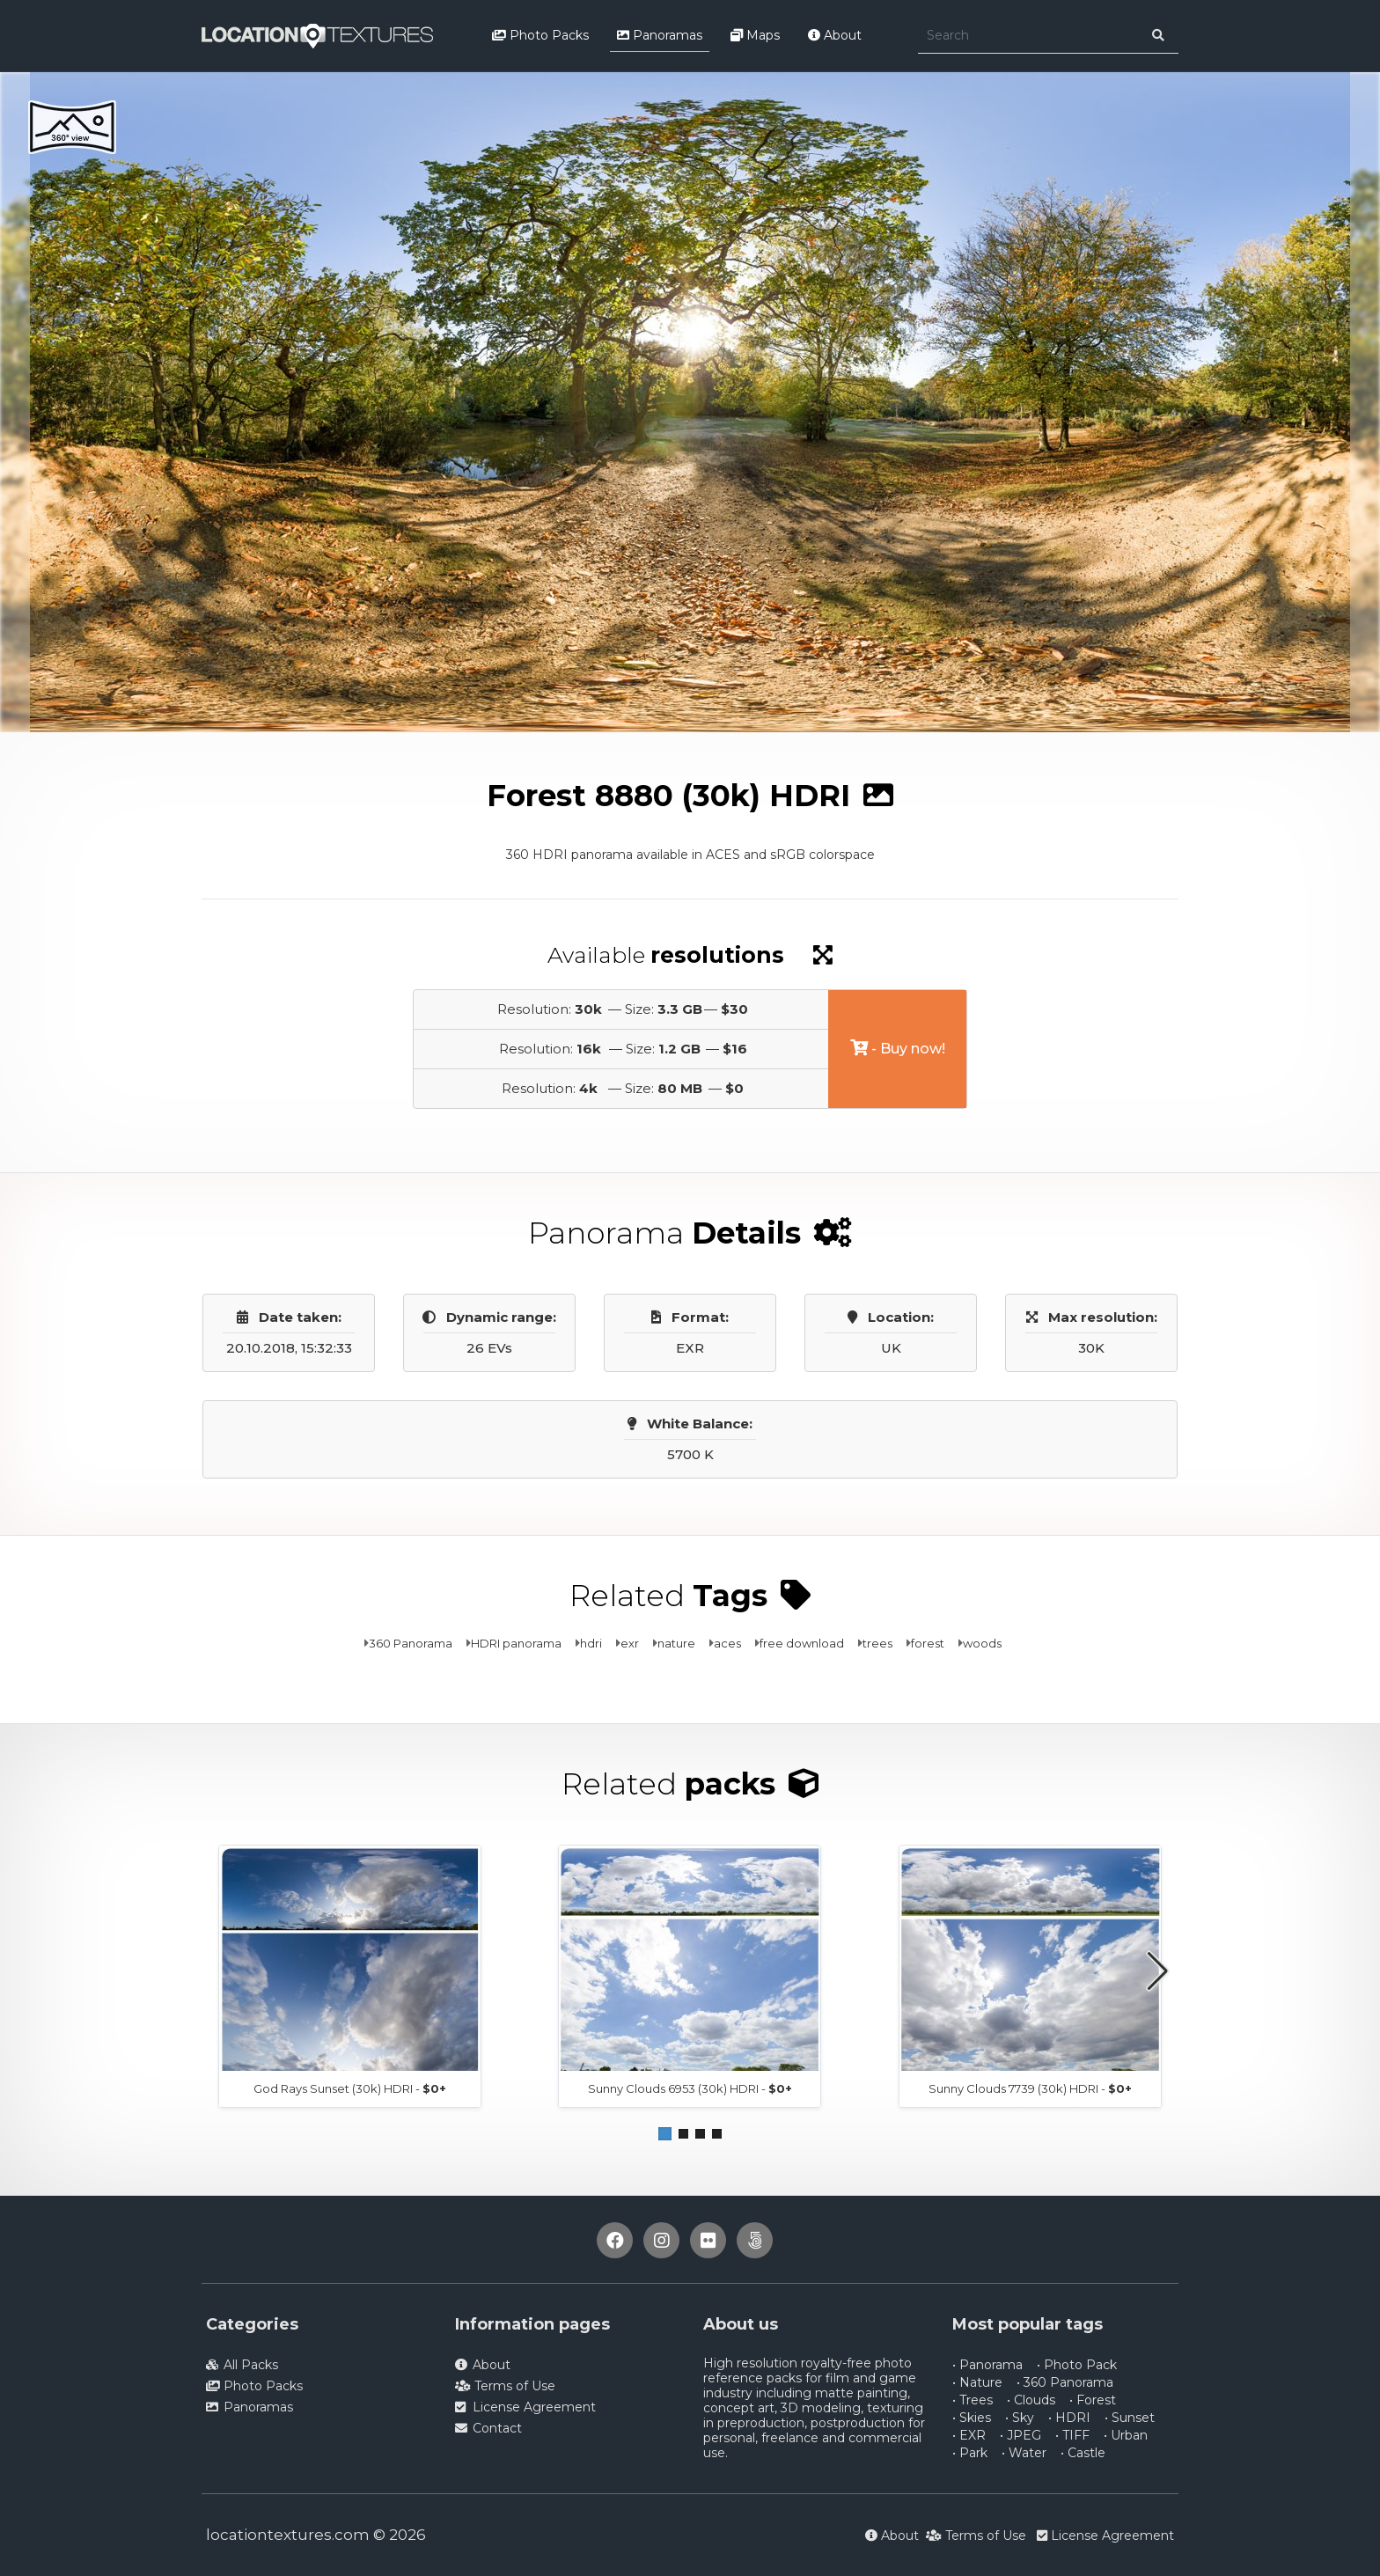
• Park (969, 2453)
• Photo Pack (1077, 2365)
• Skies (971, 2418)
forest (927, 1643)
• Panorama (987, 2365)
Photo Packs (540, 35)
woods (982, 1643)
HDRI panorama (516, 1643)
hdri (591, 1643)
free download (802, 1643)
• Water (1024, 2453)
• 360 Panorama (1065, 2382)
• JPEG (1020, 2435)
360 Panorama (410, 1643)
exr (629, 1643)
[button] (665, 2133)
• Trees (972, 2400)
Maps (755, 35)
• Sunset (1130, 2418)
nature (676, 1643)
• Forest (1092, 2400)
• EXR (969, 2435)
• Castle (1083, 2453)
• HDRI (1069, 2418)
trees (877, 1643)
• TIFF (1072, 2435)
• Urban (1126, 2435)
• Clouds (1031, 2400)
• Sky (1019, 2418)
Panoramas (659, 35)
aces (727, 1643)
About (835, 35)
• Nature (977, 2382)
